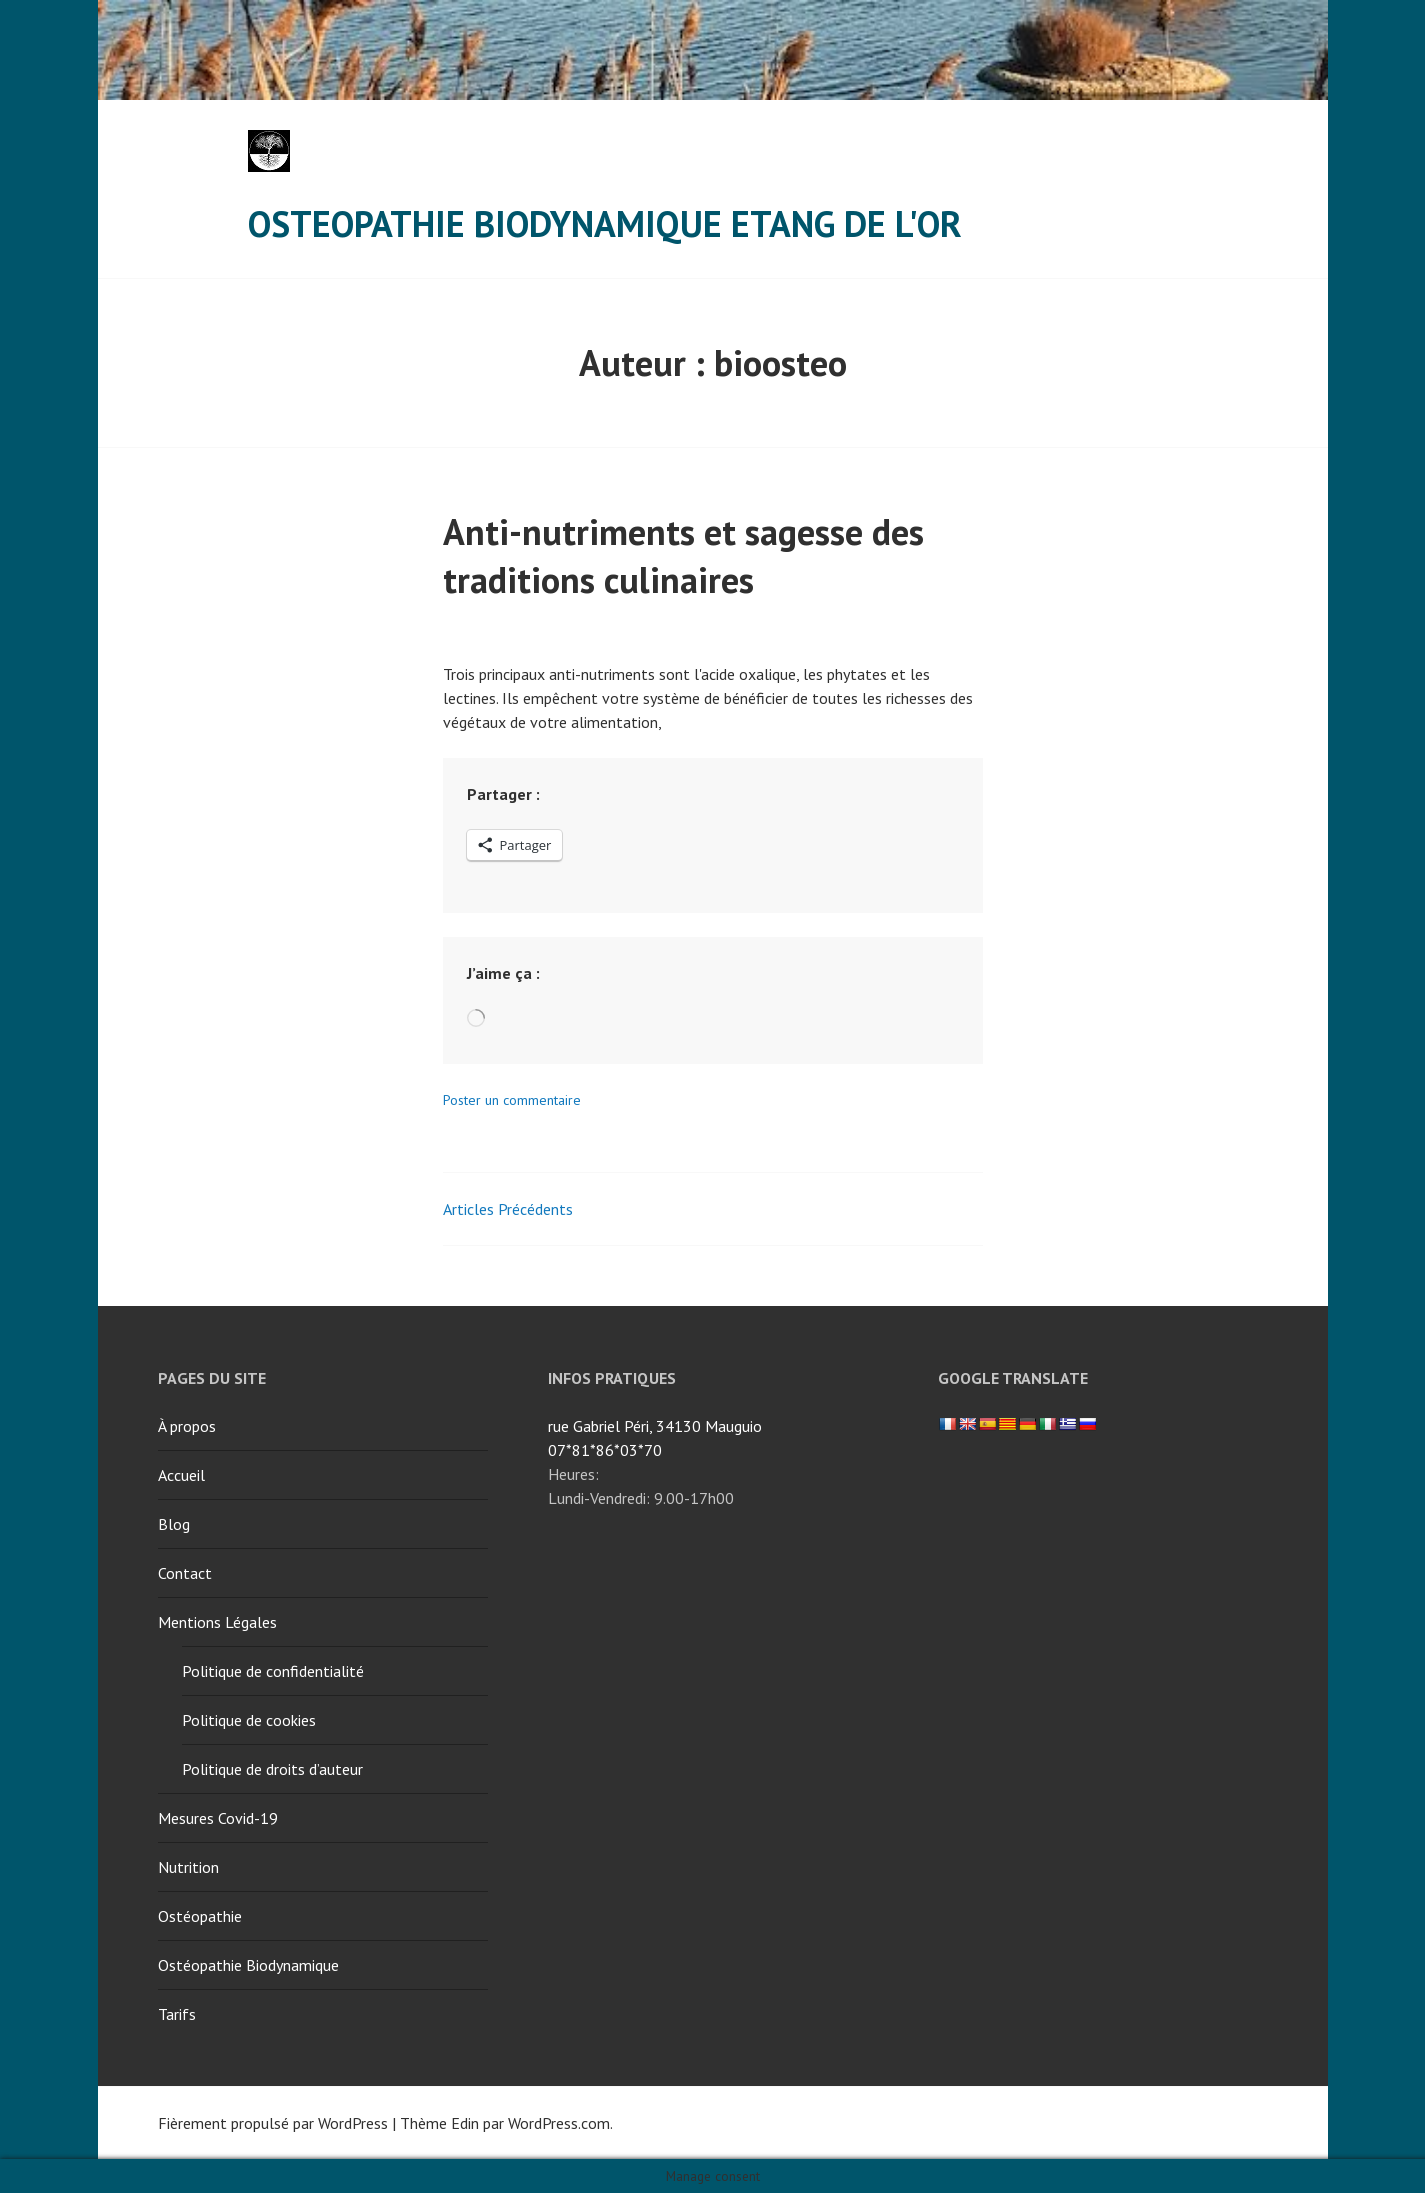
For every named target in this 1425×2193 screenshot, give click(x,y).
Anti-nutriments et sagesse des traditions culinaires (683, 555)
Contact (185, 1573)
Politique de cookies (249, 1720)
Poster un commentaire (512, 1100)
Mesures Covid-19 (218, 1818)
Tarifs (177, 2014)
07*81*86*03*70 (605, 1450)
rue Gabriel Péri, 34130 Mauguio (655, 1426)
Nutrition (188, 1867)
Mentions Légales (217, 1622)
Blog (174, 1524)
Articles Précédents (508, 1209)
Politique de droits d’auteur (272, 1769)
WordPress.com (559, 2123)
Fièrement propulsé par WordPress (273, 2123)
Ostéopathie (200, 1916)
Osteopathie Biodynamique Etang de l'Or (605, 223)
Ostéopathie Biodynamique (248, 1965)
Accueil (181, 1475)
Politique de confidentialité (273, 1671)
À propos (187, 1426)
